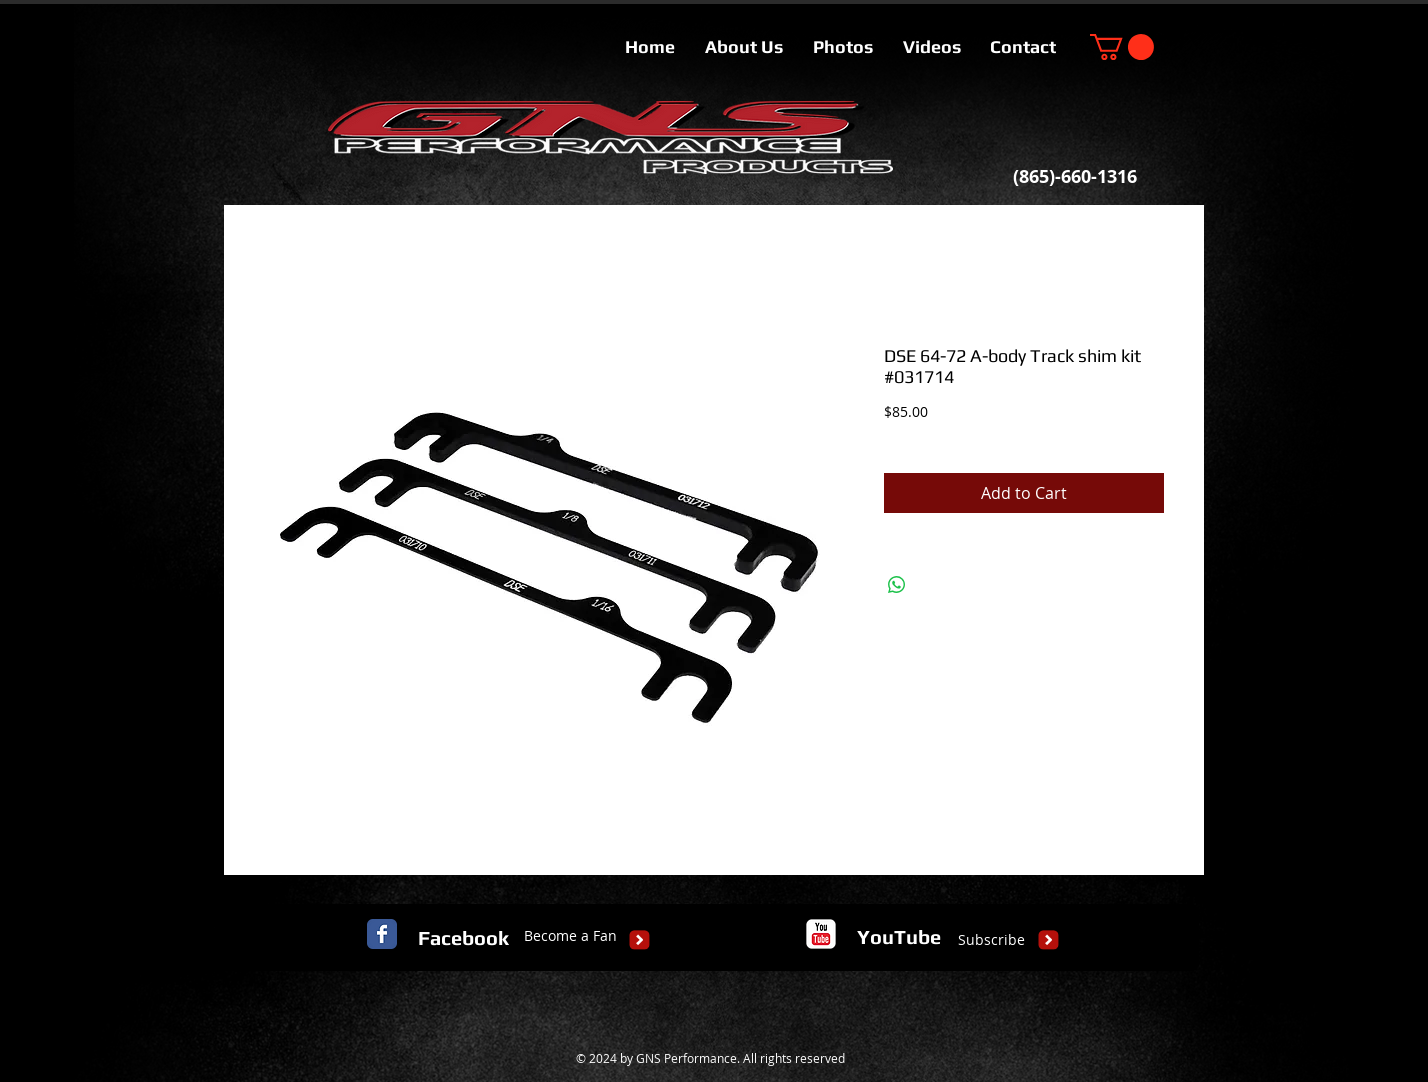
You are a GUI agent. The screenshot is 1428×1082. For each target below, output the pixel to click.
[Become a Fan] (570, 936)
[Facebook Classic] (382, 934)
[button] (1122, 47)
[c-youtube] (821, 934)
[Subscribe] (991, 940)
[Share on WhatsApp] (897, 585)
